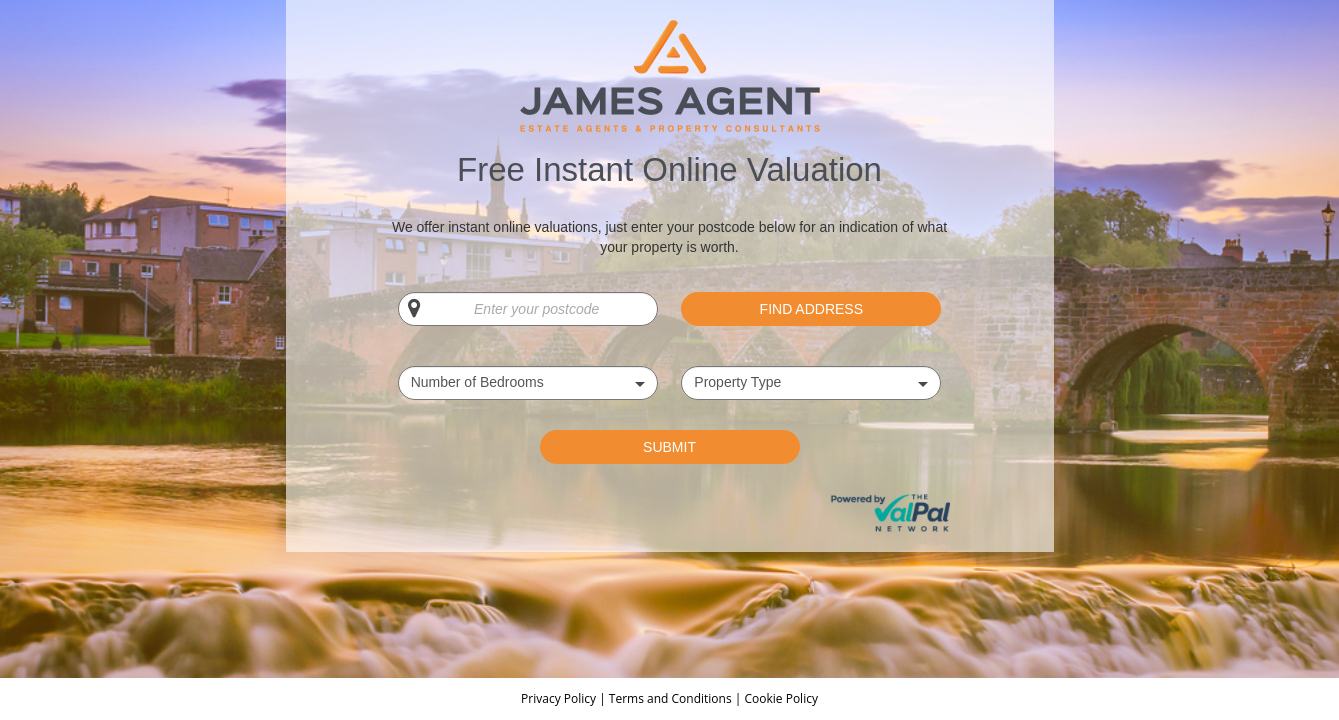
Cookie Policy (780, 698)
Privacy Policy (560, 698)
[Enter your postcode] (528, 309)
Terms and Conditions (670, 698)
